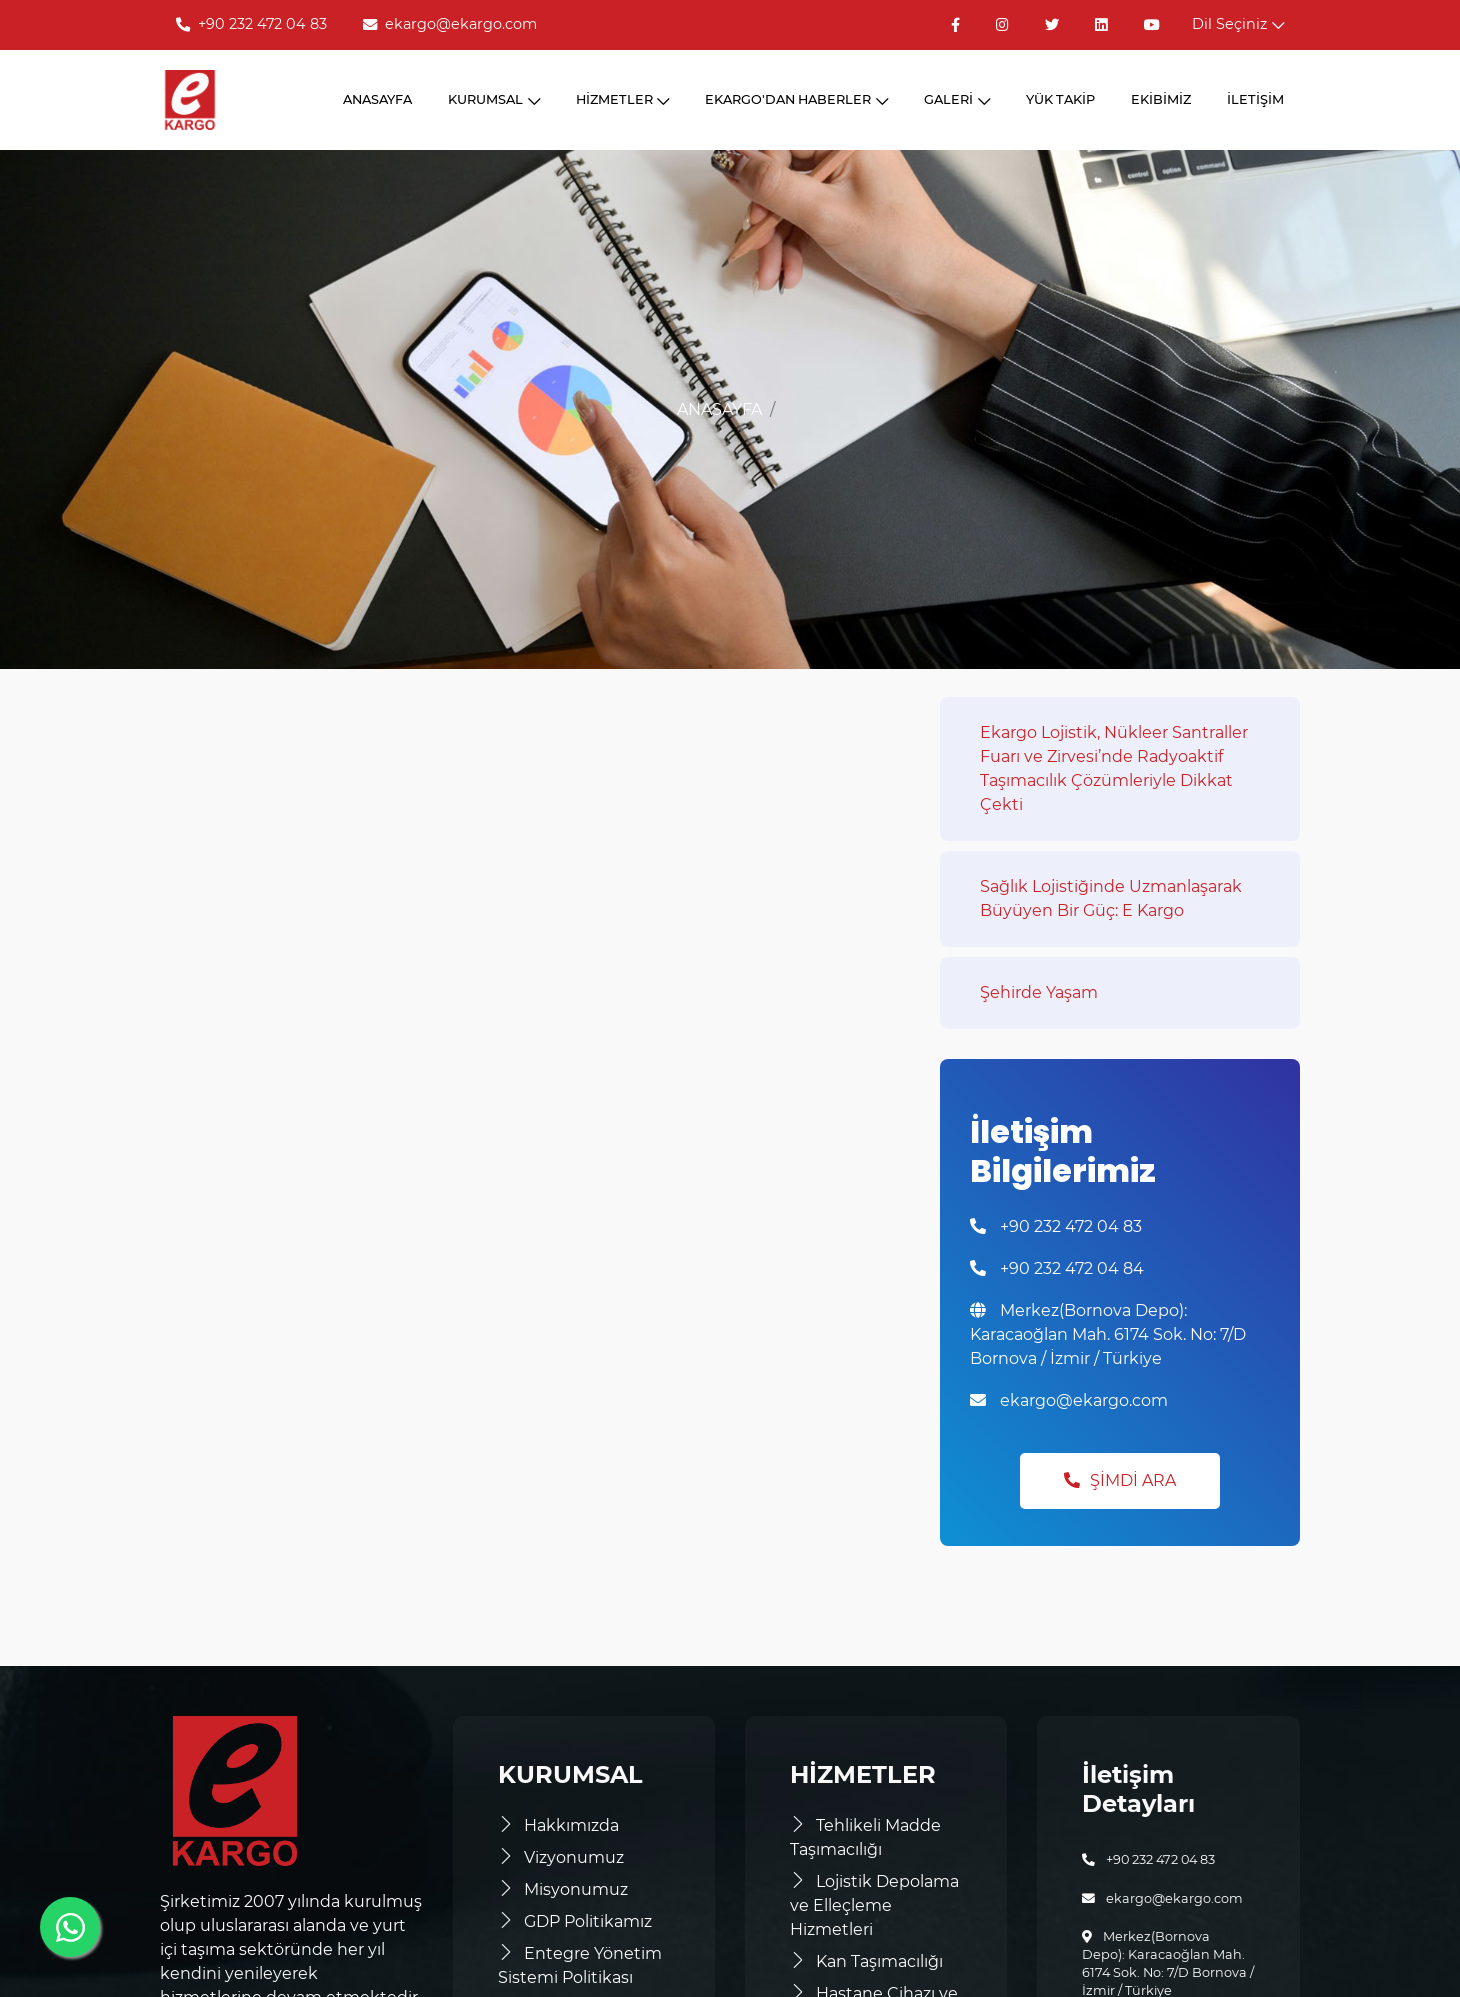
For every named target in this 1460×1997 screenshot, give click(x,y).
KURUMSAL (494, 99)
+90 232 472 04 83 (251, 24)
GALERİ (957, 99)
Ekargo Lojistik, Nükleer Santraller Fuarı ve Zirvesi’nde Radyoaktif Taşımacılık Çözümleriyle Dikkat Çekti (1114, 768)
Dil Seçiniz (1238, 24)
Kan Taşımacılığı (866, 1961)
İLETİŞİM (1255, 99)
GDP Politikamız (575, 1921)
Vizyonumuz (561, 1857)
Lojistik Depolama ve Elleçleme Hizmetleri (874, 1905)
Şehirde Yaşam (1039, 992)
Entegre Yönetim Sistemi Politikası (580, 1965)
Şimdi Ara (1120, 1480)
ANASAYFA (377, 99)
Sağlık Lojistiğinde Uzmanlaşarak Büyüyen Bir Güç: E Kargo (1111, 898)
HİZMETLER (623, 99)
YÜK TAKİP (1060, 99)
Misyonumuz (563, 1889)
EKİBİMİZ (1161, 99)
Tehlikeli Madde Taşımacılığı (865, 1837)
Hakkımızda (558, 1825)
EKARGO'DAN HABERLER (796, 99)
